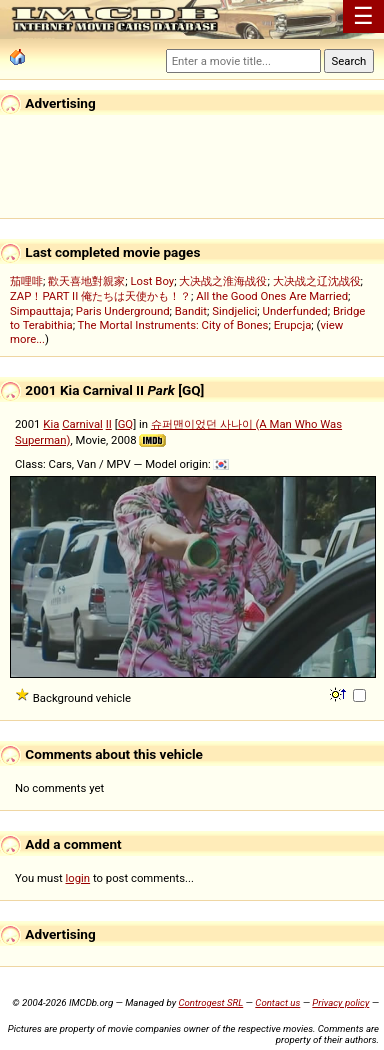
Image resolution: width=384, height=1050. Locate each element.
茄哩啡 (26, 281)
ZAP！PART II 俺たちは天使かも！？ (100, 296)
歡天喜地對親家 (86, 281)
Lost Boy (152, 281)
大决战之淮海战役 (223, 281)
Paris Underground (123, 311)
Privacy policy (340, 1002)
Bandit (191, 311)
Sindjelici (234, 311)
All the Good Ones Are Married (272, 296)
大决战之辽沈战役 (317, 281)
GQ (126, 424)
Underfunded (295, 311)
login (78, 878)
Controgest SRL (210, 1002)
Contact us (277, 1002)
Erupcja (293, 325)
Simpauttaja (40, 311)
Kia (51, 424)
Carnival (82, 424)
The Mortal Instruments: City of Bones (173, 325)
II (109, 424)
